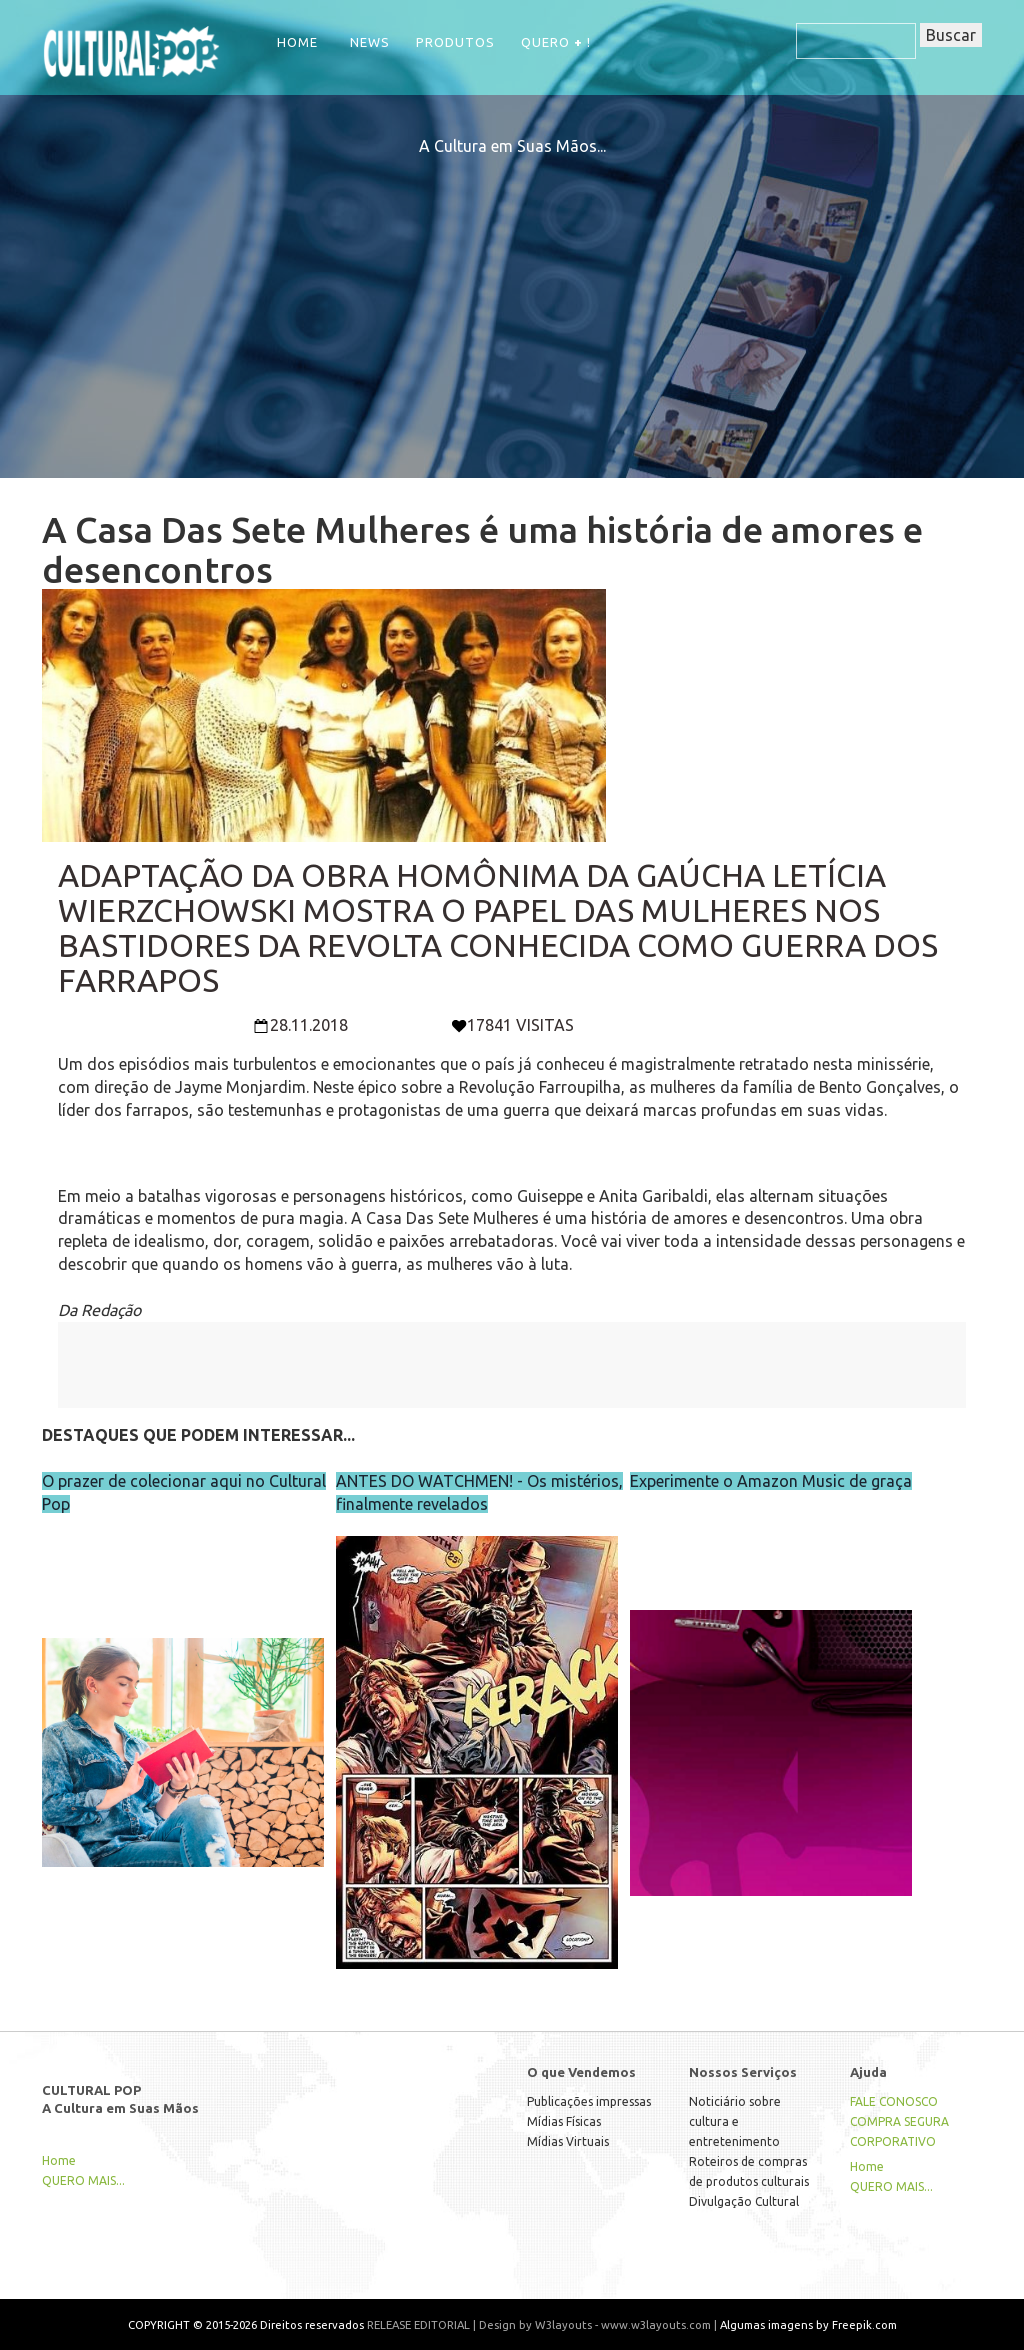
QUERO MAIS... (83, 2180)
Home (297, 42)
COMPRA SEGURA (899, 2121)
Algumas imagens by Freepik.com (808, 2324)
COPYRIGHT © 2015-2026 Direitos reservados (246, 2324)
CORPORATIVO (893, 2141)
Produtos (455, 42)
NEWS (370, 42)
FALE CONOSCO (894, 2101)
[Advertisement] (512, 298)
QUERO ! (556, 42)
